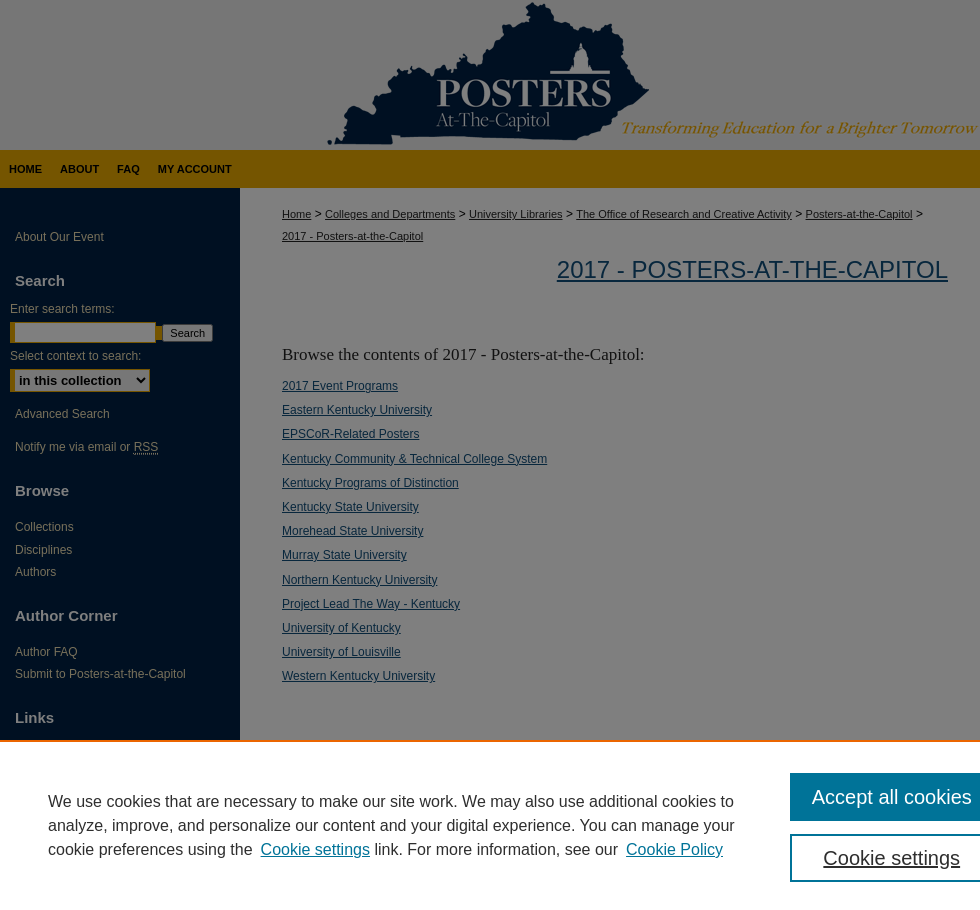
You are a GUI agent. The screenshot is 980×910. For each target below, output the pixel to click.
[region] (490, 825)
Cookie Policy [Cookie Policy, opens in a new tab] (674, 849)
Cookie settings (315, 849)
